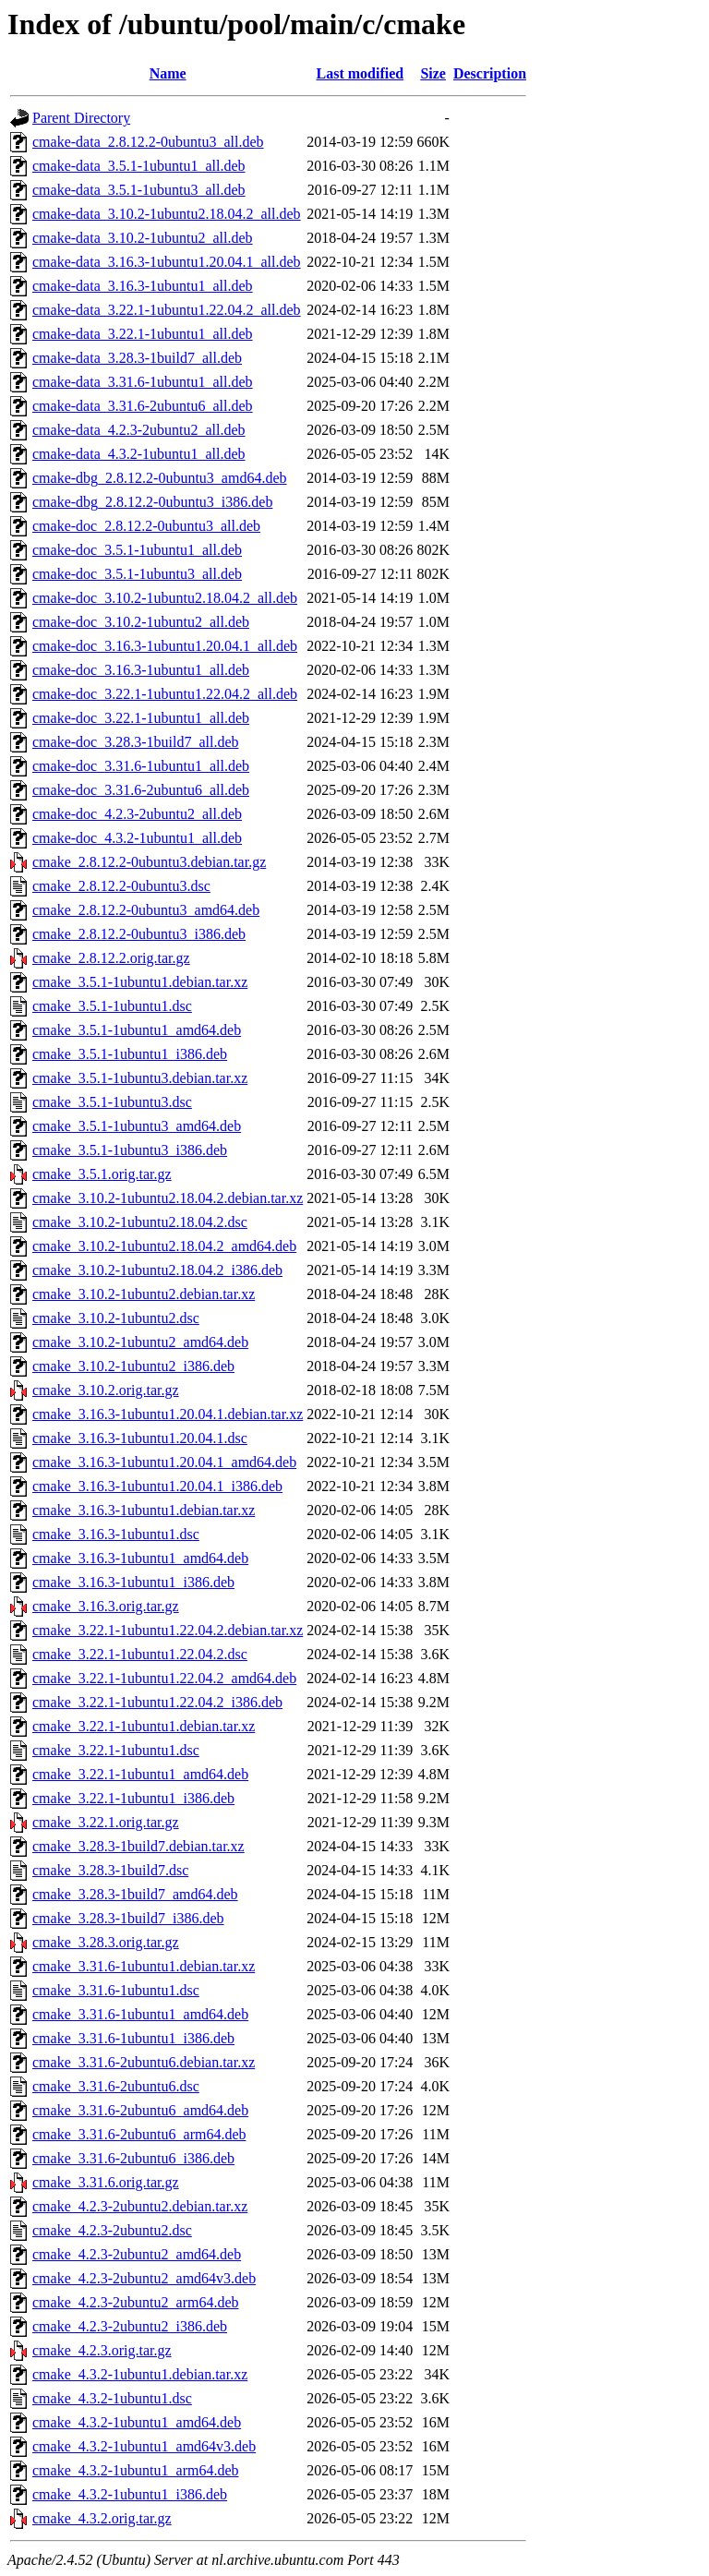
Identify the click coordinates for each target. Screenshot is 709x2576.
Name (168, 73)
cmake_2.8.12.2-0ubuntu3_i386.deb (139, 934)
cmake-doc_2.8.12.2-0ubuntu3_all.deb (146, 526)
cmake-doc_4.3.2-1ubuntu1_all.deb (137, 838)
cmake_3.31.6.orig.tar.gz (105, 2182)
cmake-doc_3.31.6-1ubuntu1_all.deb (140, 766)
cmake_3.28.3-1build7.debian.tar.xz (138, 1846)
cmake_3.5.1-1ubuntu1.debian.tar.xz (139, 982)
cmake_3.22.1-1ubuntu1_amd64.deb (140, 1774)
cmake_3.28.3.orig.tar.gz (105, 1942)
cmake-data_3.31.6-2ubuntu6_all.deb (142, 406)
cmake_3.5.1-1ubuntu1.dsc (112, 1006)
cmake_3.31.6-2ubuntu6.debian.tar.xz (143, 2062)
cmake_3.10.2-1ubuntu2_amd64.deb (140, 1342)
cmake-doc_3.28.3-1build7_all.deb (135, 742)
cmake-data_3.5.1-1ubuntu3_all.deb (139, 190)
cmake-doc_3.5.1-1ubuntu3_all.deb (137, 574)
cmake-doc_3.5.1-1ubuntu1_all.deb (137, 550)
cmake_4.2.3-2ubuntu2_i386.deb (129, 2326)
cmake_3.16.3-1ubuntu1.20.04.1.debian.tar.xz (167, 1414)
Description (489, 73)
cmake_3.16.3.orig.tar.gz (105, 1606)
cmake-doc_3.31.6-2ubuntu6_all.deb (140, 790)
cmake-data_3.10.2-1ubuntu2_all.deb (142, 238)
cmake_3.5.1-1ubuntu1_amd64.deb (136, 1030)
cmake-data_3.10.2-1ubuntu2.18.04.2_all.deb (166, 214)
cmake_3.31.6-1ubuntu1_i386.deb (133, 2038)
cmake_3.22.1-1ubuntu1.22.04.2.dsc (139, 1654)
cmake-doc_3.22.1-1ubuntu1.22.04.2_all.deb (164, 694)
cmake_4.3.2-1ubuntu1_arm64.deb (135, 2470)
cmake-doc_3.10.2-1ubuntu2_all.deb (140, 622)
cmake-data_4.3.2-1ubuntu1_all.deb (139, 454)
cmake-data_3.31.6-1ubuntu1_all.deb (142, 382)
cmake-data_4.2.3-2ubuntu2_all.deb (139, 430)
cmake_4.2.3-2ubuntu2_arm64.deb (135, 2302)
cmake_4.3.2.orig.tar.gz (102, 2518)
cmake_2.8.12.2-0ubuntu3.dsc (121, 886)
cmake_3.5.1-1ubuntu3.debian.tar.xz (139, 1078)
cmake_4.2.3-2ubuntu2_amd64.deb (136, 2254)
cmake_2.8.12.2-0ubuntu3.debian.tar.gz (149, 862)
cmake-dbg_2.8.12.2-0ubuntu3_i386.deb (152, 502)
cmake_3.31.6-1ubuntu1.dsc (115, 1990)
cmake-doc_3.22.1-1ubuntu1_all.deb (140, 718)
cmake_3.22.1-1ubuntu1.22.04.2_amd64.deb (164, 1678)
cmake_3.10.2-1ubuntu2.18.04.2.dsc (139, 1222)
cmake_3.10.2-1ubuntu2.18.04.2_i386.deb (157, 1270)
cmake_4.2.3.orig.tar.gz (102, 2350)
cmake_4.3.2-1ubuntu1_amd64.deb (136, 2422)
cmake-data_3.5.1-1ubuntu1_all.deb (139, 166)
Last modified (359, 73)
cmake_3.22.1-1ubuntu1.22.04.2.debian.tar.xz (167, 1630)
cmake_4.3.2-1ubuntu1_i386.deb (129, 2494)
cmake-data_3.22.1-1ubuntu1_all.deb (142, 334)
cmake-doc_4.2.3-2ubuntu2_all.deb (137, 814)
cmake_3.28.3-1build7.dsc (110, 1870)
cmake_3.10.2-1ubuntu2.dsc (115, 1318)
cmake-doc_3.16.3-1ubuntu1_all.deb (140, 670)
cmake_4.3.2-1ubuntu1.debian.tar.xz (139, 2374)
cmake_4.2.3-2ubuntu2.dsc (112, 2230)
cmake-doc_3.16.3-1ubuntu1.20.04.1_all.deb (164, 646)
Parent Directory (81, 118)
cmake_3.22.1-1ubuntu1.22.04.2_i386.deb (157, 1702)
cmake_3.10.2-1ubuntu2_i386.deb (133, 1366)
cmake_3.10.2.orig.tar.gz (105, 1390)
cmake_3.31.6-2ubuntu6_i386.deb (133, 2158)
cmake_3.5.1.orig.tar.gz (102, 1174)
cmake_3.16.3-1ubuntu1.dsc (115, 1534)
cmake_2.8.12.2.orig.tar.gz (111, 958)
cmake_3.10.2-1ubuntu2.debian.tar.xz (143, 1294)
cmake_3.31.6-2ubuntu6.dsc (115, 2086)
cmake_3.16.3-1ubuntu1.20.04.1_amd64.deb (164, 1462)
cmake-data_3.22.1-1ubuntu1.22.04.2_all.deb (166, 310)
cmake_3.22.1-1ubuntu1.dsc (115, 1750)
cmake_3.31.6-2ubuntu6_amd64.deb (140, 2110)
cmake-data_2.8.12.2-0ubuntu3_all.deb (148, 142)
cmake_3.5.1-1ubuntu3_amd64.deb (136, 1126)
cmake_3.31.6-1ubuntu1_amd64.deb (140, 2014)
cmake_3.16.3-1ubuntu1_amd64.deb (140, 1558)
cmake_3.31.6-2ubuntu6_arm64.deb (139, 2134)
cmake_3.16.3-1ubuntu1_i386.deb (133, 1582)
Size (433, 73)
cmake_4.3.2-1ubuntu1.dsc (112, 2398)
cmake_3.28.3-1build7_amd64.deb (135, 1894)
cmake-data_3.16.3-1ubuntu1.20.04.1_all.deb (166, 262)
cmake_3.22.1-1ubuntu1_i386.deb (133, 1798)
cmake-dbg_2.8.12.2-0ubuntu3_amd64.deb (159, 478)
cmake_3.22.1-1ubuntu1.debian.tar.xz (143, 1726)
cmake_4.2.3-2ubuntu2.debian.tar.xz (139, 2206)
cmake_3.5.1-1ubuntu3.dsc (112, 1102)
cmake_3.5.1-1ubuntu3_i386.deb (129, 1150)
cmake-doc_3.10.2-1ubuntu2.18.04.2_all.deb (164, 598)
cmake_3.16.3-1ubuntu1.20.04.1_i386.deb (157, 1486)
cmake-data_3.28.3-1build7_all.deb (137, 358)
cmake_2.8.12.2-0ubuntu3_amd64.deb (145, 910)
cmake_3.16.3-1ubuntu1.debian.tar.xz (143, 1510)
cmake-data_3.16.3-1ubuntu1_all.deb (142, 286)
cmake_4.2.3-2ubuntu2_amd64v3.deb (144, 2278)
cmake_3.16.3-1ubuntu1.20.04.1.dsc (139, 1438)
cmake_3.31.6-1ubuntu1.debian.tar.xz (143, 1966)
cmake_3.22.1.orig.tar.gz (105, 1822)
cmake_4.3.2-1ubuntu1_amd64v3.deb (144, 2446)
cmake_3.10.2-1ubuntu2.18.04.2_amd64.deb (164, 1246)
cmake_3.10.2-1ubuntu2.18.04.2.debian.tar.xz (167, 1198)
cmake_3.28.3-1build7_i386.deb (128, 1918)
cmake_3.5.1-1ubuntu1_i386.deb (129, 1054)
